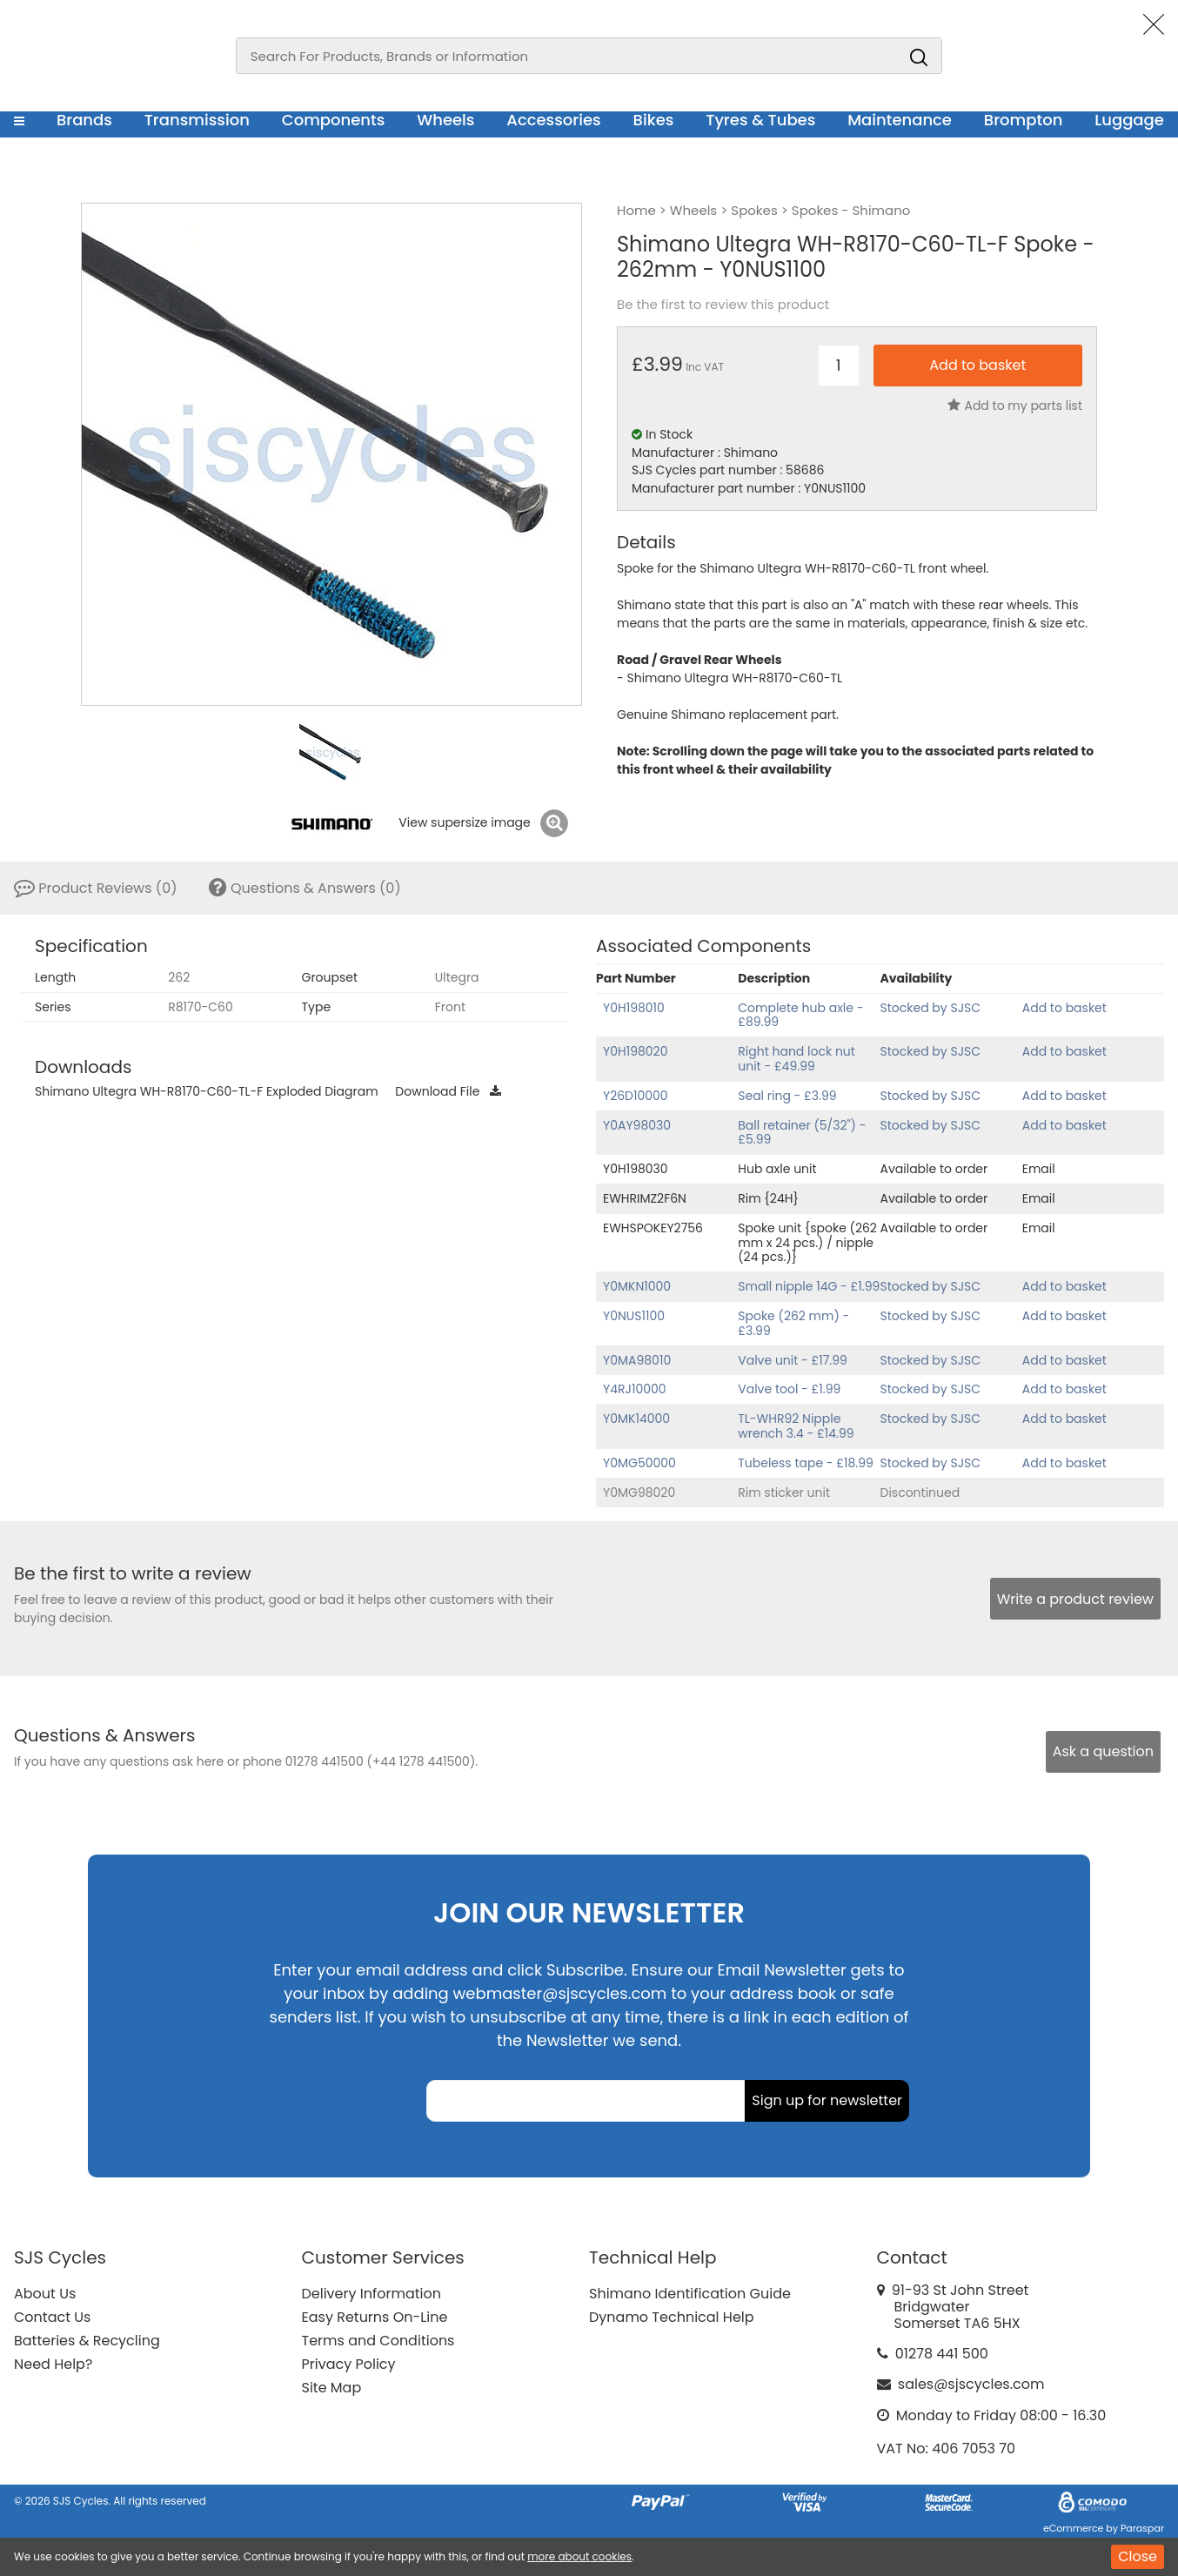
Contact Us (52, 2317)
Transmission (197, 120)
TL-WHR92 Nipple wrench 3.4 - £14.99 (795, 1426)
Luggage (1129, 120)
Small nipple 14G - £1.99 (809, 1286)
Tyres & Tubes (760, 120)
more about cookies (579, 2556)
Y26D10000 (635, 1095)
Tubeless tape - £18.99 (805, 1463)
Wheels (445, 120)
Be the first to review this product (723, 304)
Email (1038, 1168)
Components (333, 120)
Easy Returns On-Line (375, 2317)
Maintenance (899, 120)
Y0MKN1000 (637, 1286)
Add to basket (1064, 1007)
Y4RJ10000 (634, 1389)
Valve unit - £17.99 (792, 1360)
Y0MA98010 (637, 1360)
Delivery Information (371, 2294)
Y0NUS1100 (634, 1316)
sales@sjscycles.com (971, 2384)
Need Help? (53, 2364)
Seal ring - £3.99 (787, 1095)
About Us (45, 2294)
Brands (84, 120)
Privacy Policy (349, 2364)
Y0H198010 (634, 1007)
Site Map (332, 2388)
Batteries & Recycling (87, 2341)
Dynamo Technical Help (671, 2317)
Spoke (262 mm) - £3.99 (793, 1323)
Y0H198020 (635, 1051)
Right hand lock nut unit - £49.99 (796, 1059)
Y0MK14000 (636, 1418)
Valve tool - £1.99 (789, 1389)
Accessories (553, 120)
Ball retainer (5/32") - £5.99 (802, 1133)
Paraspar (1142, 2528)
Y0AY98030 (637, 1125)
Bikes (653, 120)
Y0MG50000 (639, 1463)
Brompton (1023, 120)
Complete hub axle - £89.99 (800, 1015)
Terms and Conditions (378, 2341)
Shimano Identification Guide (690, 2294)
